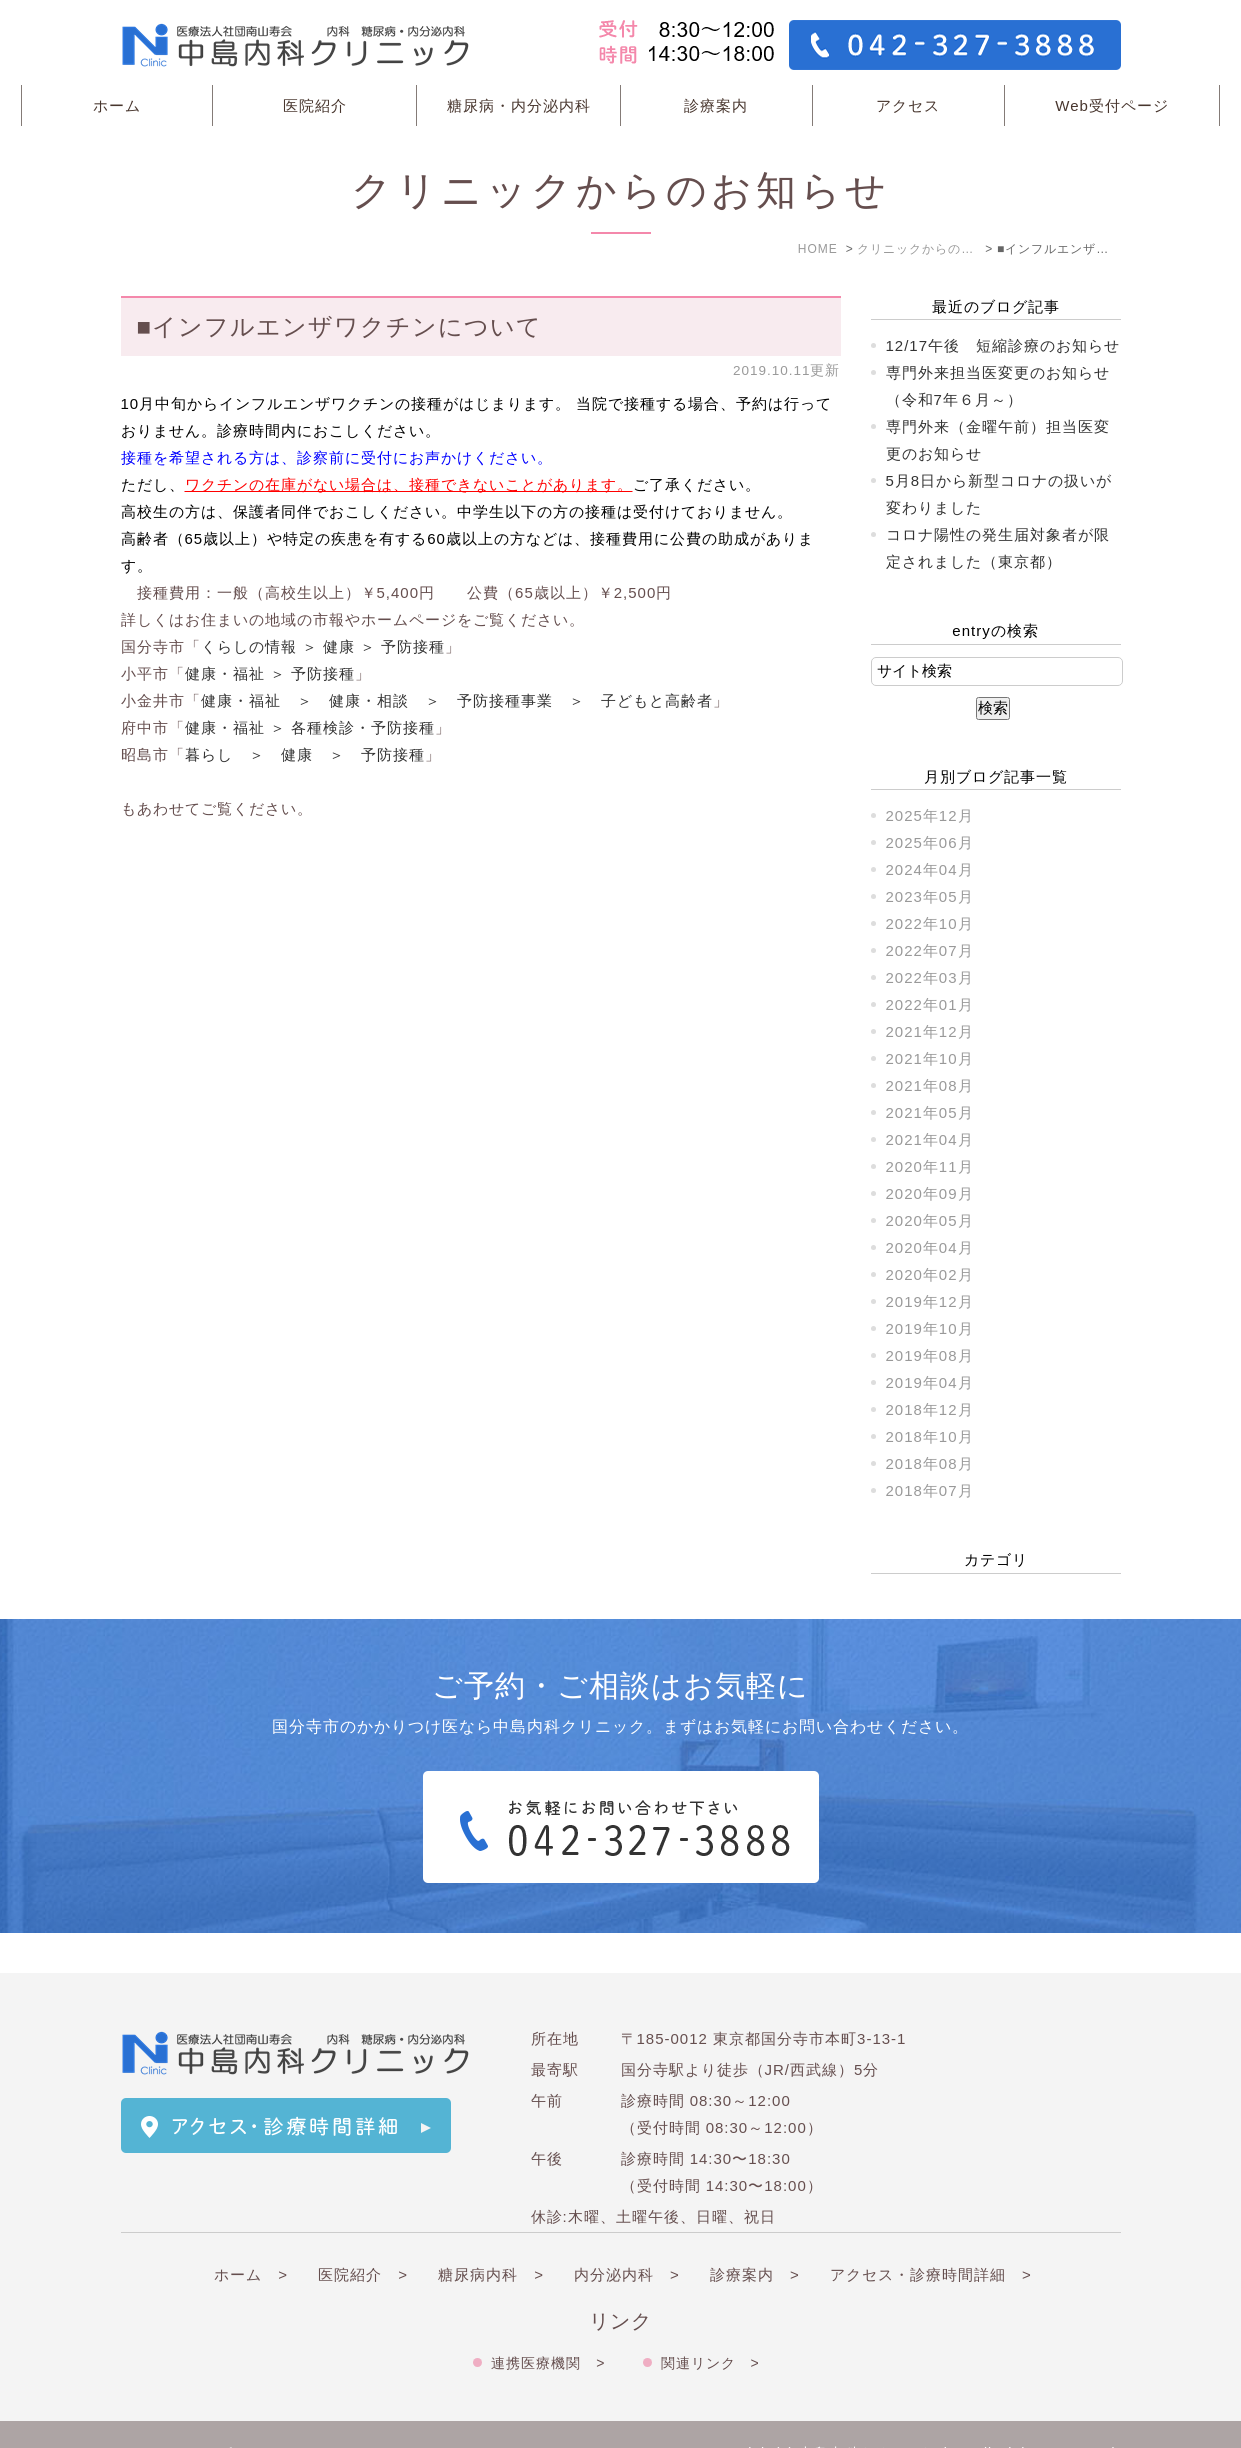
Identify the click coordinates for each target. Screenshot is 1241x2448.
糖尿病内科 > (491, 2234)
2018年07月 (930, 1490)
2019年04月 (930, 1382)
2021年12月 (930, 1031)
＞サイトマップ (177, 2414)
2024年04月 (930, 869)
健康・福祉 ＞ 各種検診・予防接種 (310, 727)
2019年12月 (930, 1301)
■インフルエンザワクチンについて (340, 326)
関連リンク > (710, 2323)
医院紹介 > (363, 2234)
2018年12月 (930, 1409)
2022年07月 (930, 950)
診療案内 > (755, 2234)
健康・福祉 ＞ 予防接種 (270, 673)
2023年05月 (930, 896)
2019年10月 (930, 1328)
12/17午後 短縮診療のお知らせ (1003, 345)
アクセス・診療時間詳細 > (931, 2234)
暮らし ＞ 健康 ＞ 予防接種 (305, 754)
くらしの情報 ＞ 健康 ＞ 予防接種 (323, 646)
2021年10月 (930, 1058)
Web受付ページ (1112, 105)
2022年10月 (930, 923)
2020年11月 (930, 1166)
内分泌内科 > (627, 2234)
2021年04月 (930, 1139)
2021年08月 (930, 1085)
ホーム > (251, 2234)
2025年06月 (930, 842)
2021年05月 (930, 1112)
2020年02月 (930, 1274)
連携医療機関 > (548, 2323)
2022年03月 (930, 977)
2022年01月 (930, 1004)
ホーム (117, 105)
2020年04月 (930, 1247)
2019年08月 (930, 1355)
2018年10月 (930, 1436)
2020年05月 (930, 1220)
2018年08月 (930, 1463)
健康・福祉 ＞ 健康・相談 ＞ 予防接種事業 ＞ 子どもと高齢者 (457, 700)
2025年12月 (930, 815)
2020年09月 (930, 1193)
